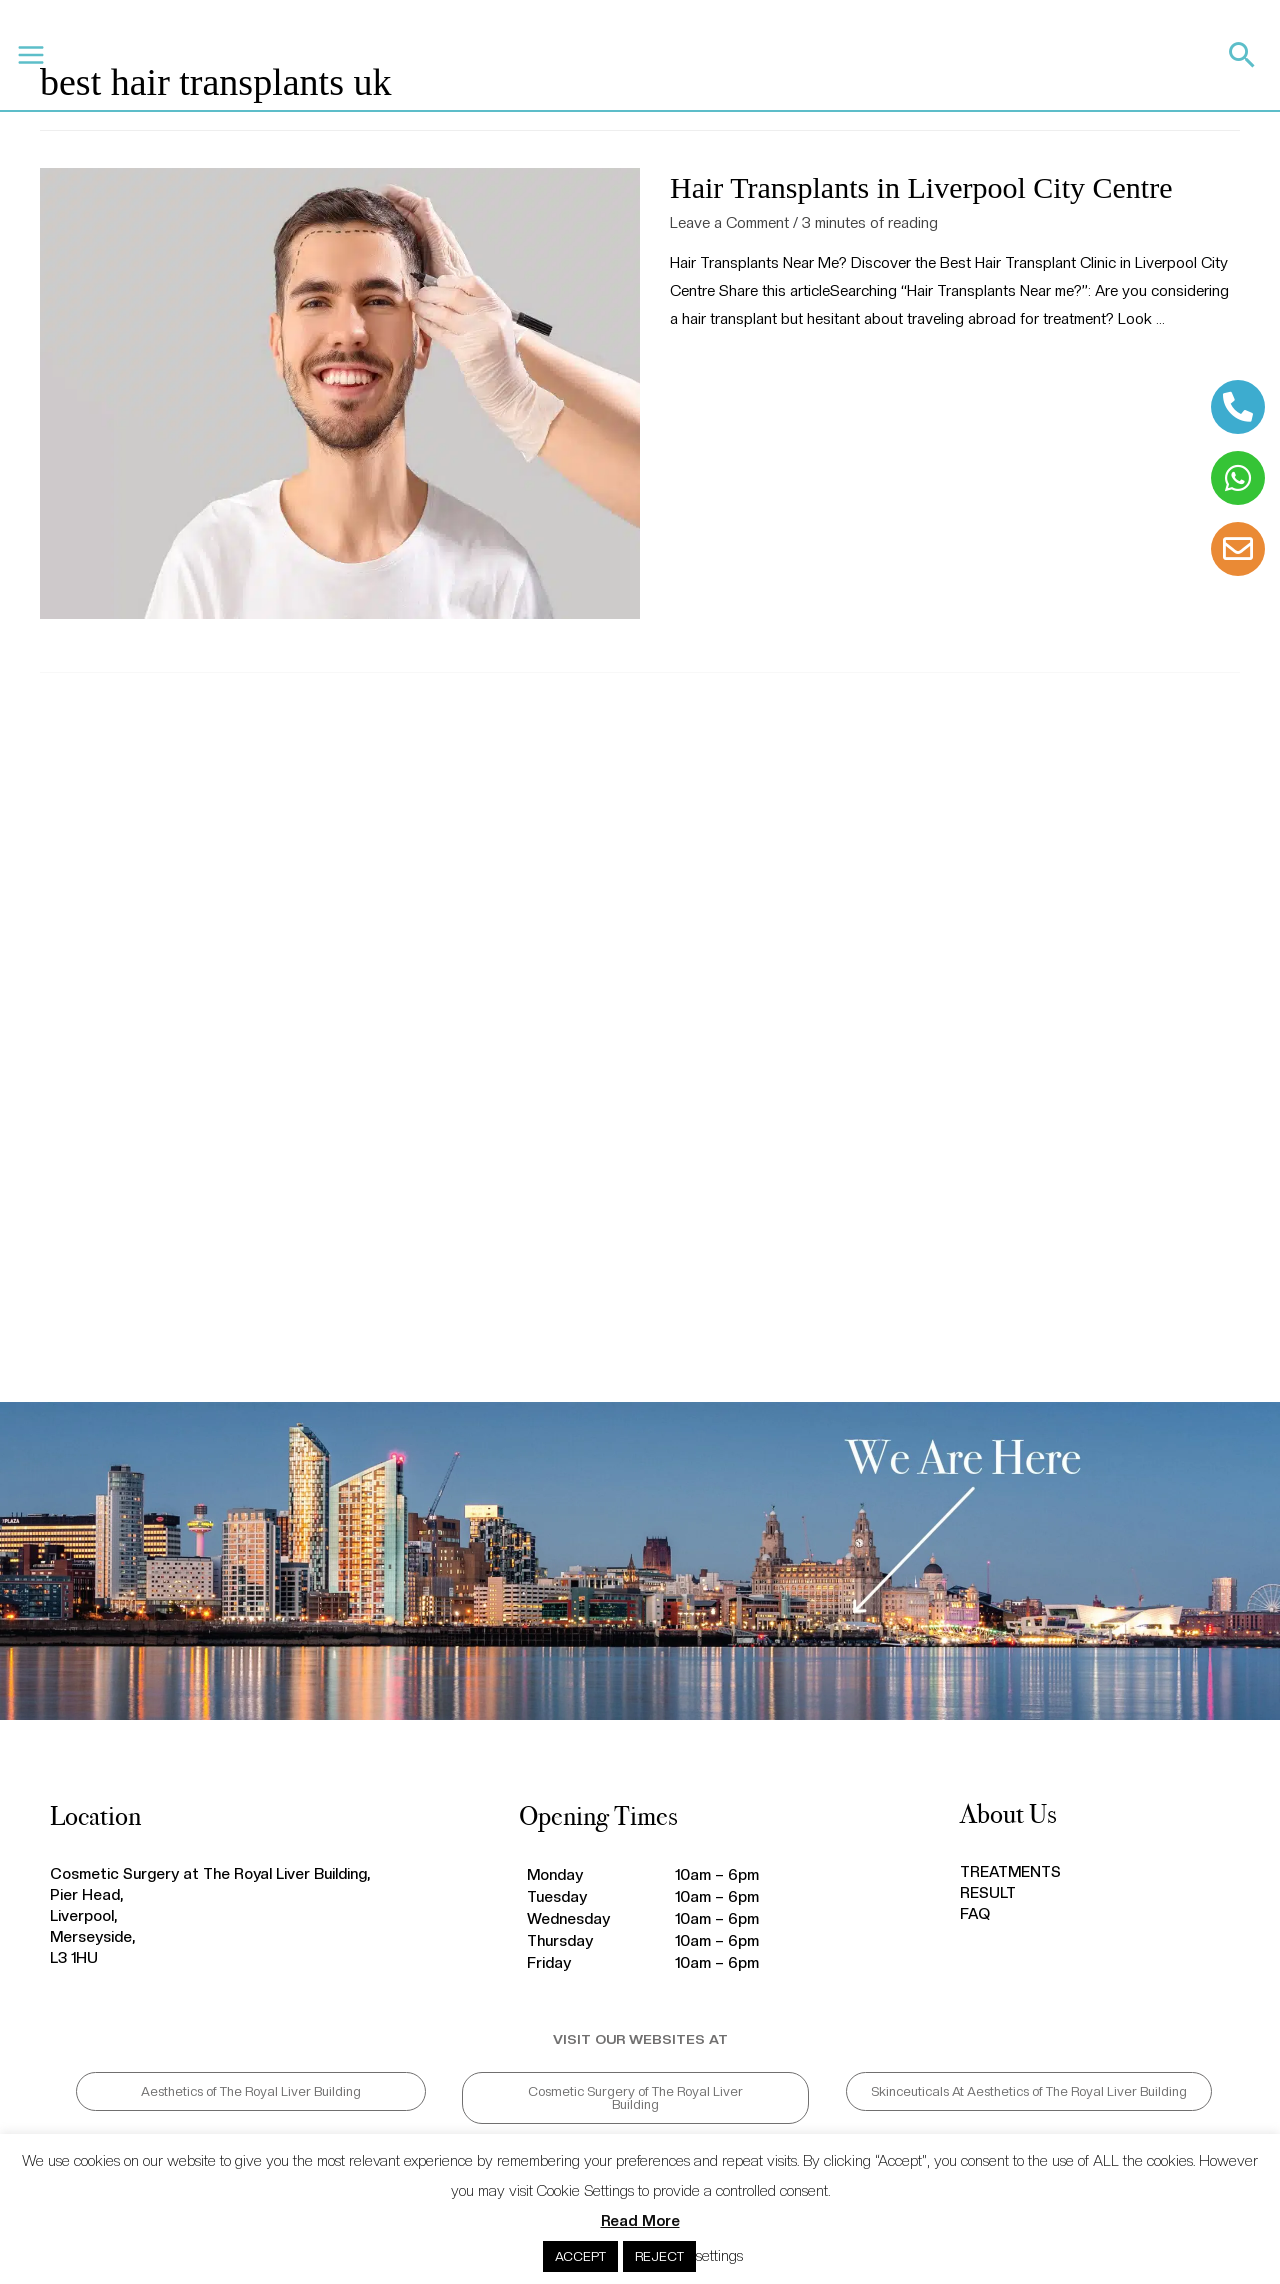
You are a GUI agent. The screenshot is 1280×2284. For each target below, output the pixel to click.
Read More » (712, 370)
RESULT (988, 1893)
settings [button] (719, 2256)
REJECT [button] (659, 2256)
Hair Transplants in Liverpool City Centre (921, 187)
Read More (640, 2221)
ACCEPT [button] (580, 2256)
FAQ (975, 1914)
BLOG (547, 54)
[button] (251, 2091)
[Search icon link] (1242, 54)
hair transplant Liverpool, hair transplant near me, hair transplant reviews (640, 1046)
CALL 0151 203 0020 (886, 60)
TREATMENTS (341, 54)
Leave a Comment (729, 223)
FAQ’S (490, 54)
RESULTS (425, 54)
